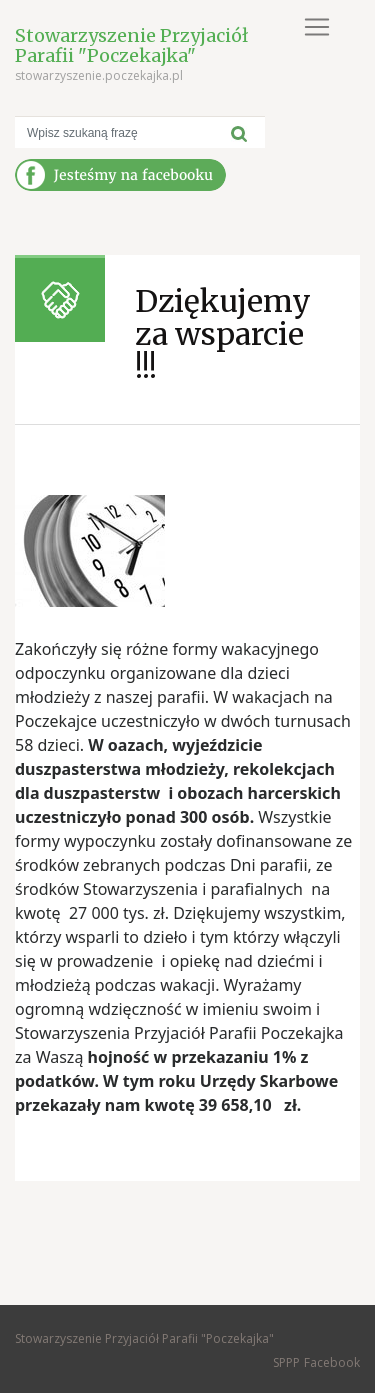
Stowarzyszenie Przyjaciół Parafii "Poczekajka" (131, 45)
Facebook (332, 1362)
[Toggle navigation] (317, 27)
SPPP (286, 1362)
